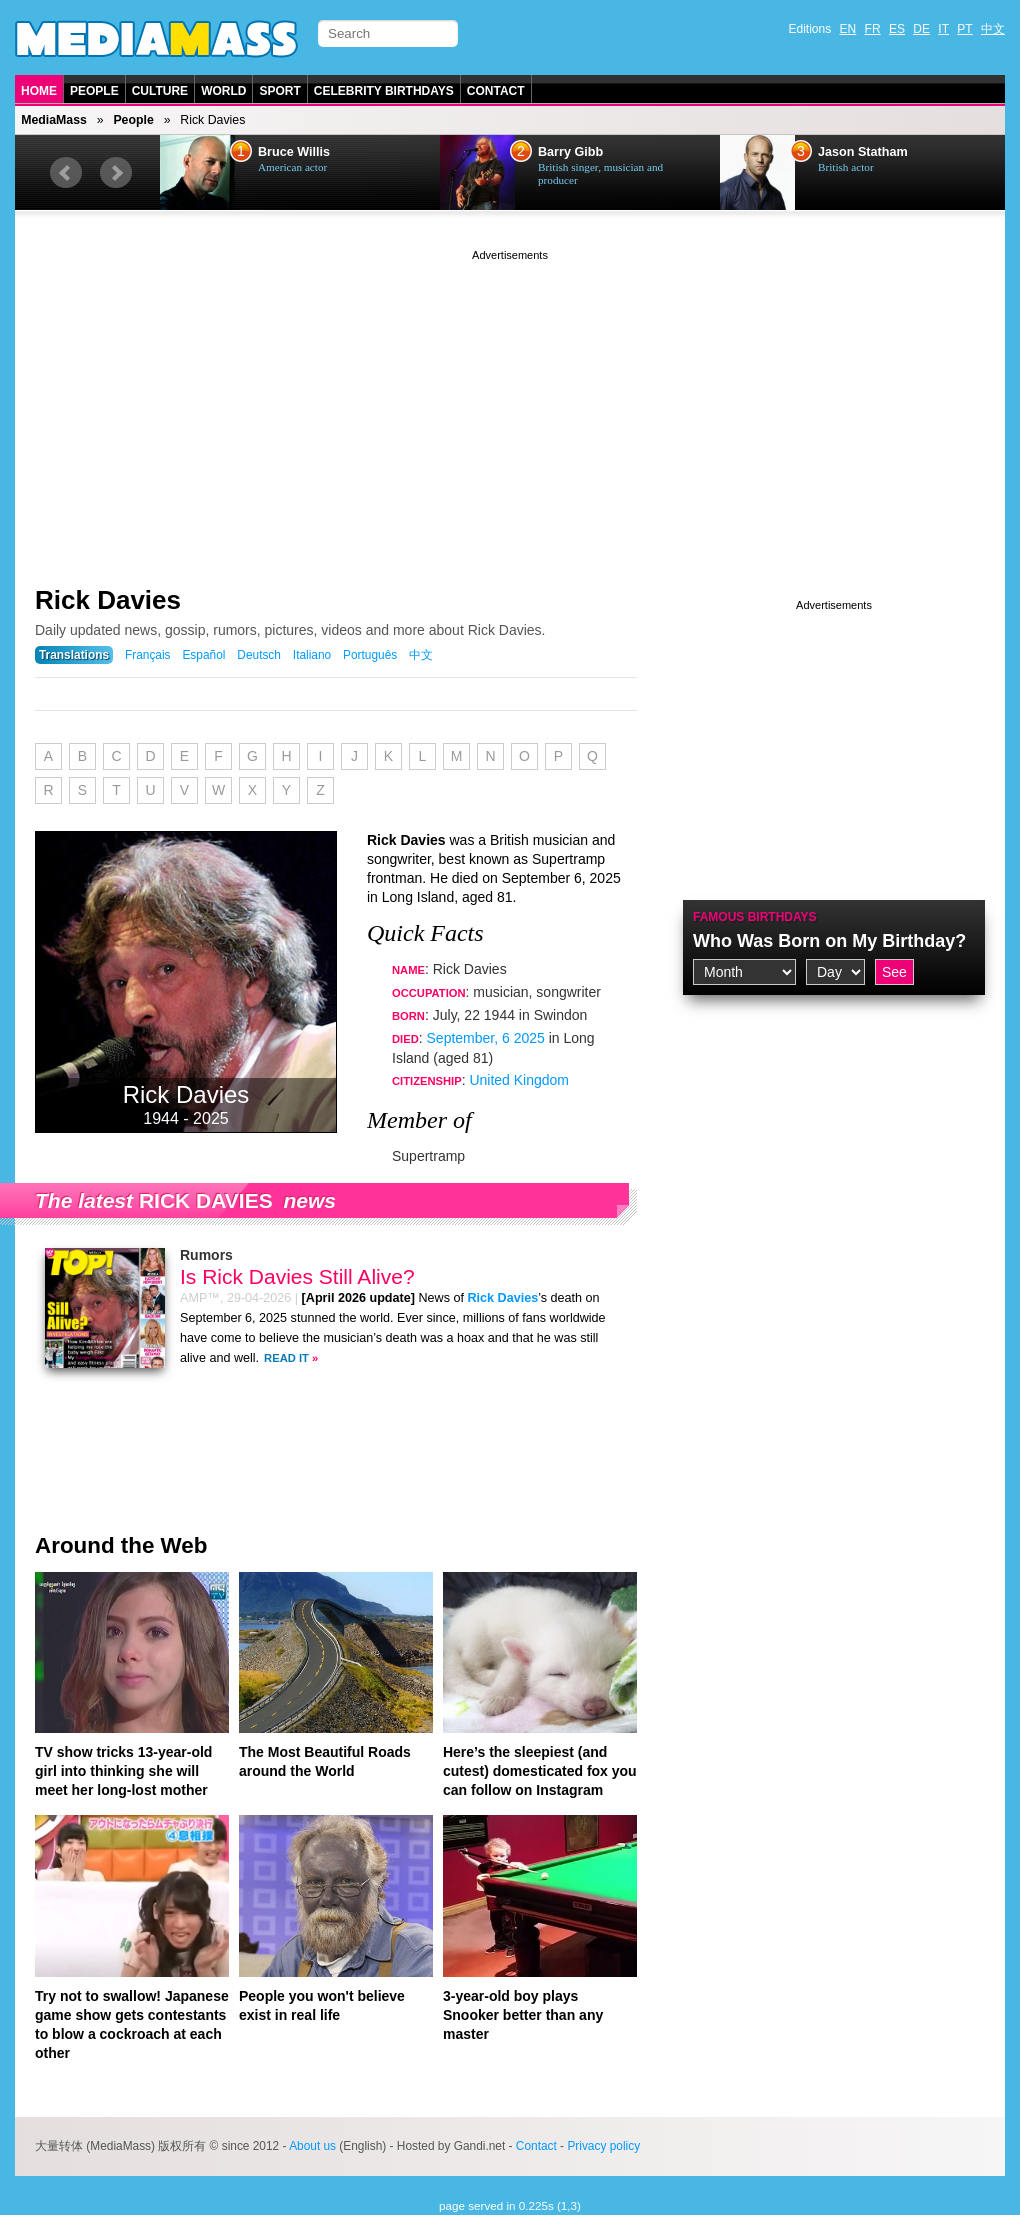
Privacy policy (603, 2146)
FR (873, 29)
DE (921, 29)
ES (897, 29)
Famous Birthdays (755, 917)
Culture (160, 91)
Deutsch (259, 655)
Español (203, 655)
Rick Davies (108, 600)
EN (848, 29)
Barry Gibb (570, 152)
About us (312, 2146)
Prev (66, 173)
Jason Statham (863, 152)
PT (964, 29)
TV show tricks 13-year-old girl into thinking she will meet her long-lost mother (123, 1771)
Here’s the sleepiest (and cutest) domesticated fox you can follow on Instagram (540, 1771)
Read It (286, 1358)
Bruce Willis (294, 152)
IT (943, 29)
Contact (496, 91)
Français (148, 655)
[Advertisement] (510, 405)
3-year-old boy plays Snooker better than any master (523, 2015)
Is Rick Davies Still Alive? (297, 1276)
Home (39, 91)
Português (370, 655)
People (94, 91)
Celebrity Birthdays (384, 91)
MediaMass (54, 120)
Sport (279, 91)
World (223, 91)
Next (116, 173)
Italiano (312, 655)
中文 (993, 29)
